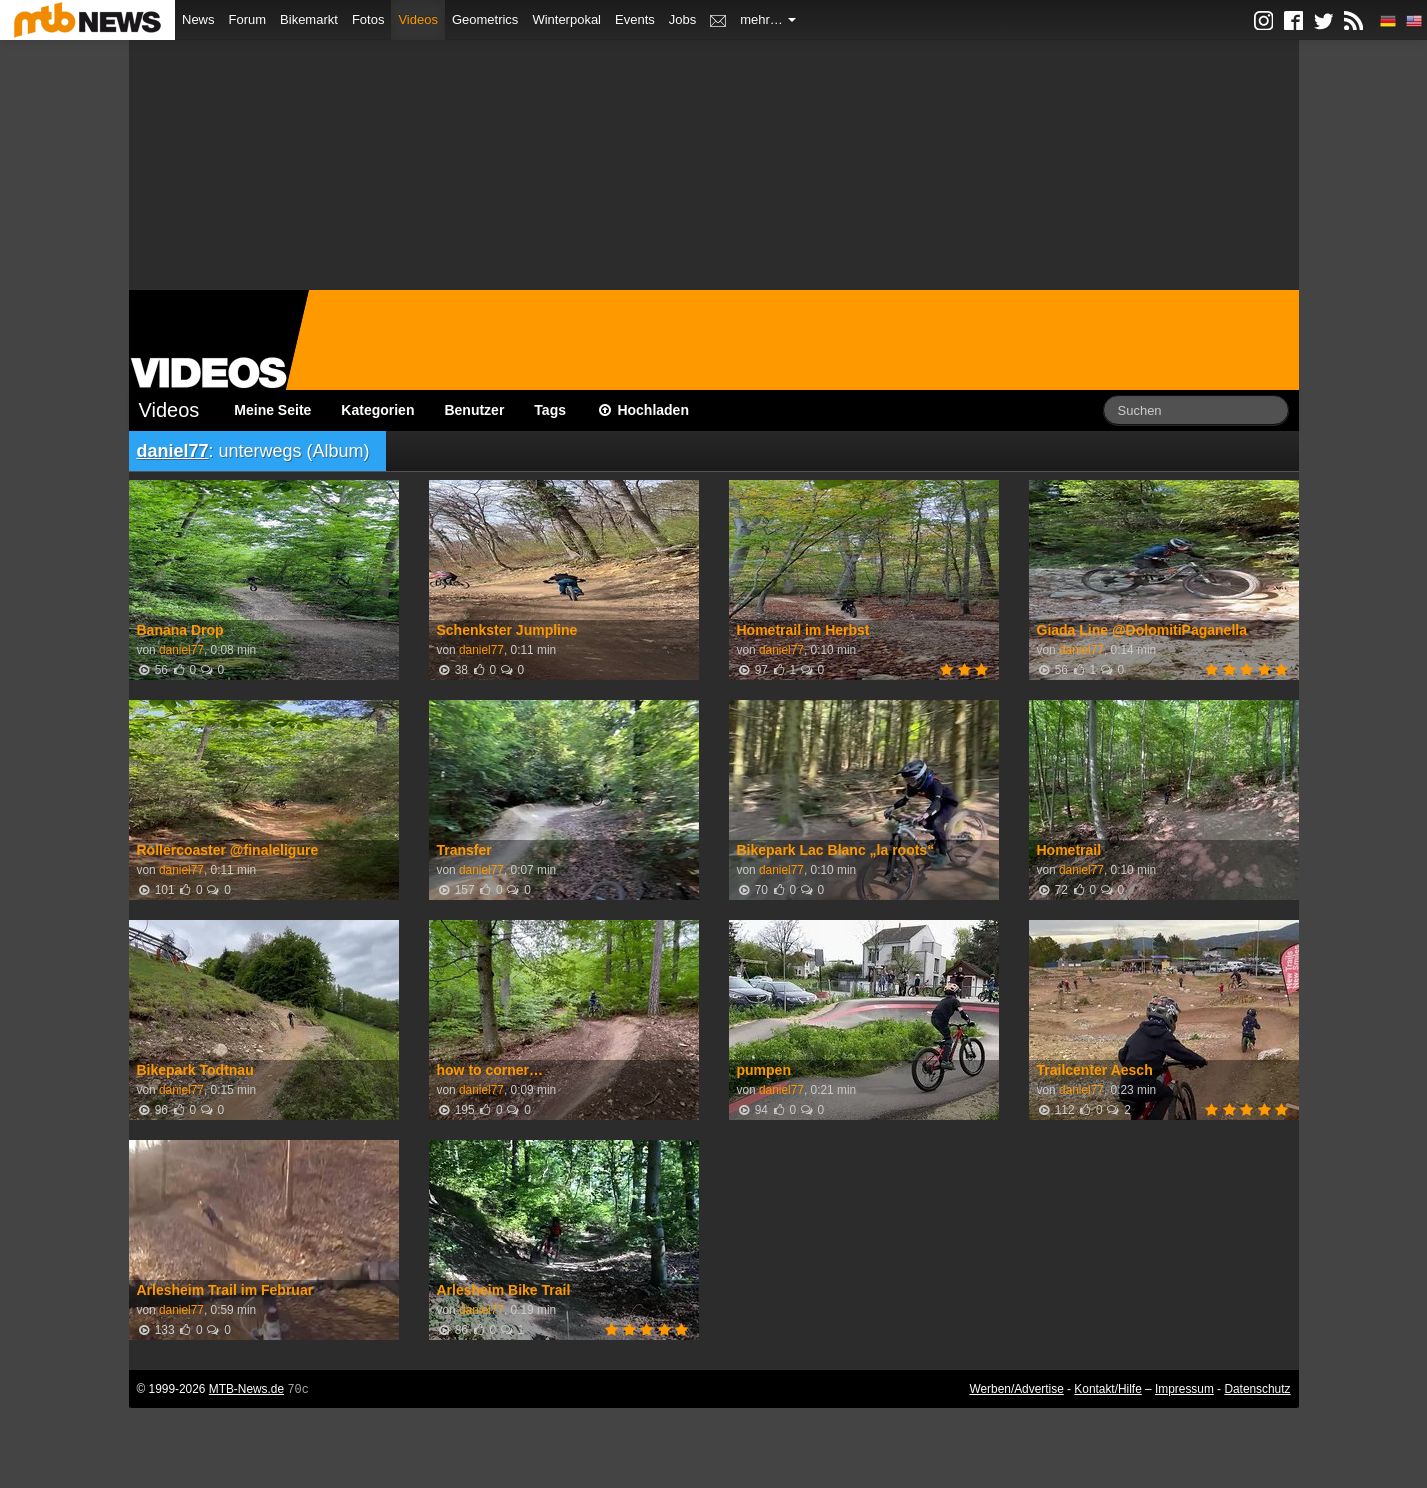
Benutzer (474, 410)
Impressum (1184, 1389)
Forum (248, 19)
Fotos (368, 19)
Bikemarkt (309, 19)
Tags (550, 410)
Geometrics (485, 19)
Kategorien (377, 410)
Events (635, 19)
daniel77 (173, 451)
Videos (418, 19)
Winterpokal (566, 19)
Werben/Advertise (1016, 1389)
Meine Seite (272, 410)
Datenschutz (1257, 1389)
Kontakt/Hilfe (1107, 1389)
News (198, 19)
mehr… (768, 19)
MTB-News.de (246, 1389)
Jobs (682, 19)
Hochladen (642, 410)
